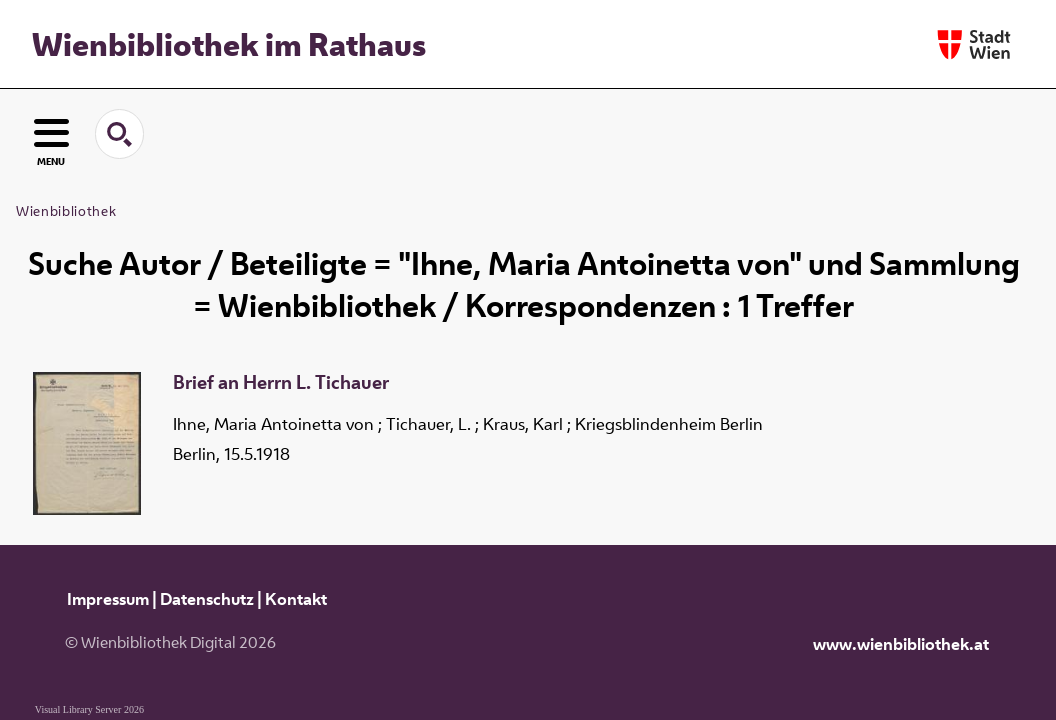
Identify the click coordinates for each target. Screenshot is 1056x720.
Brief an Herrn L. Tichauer (281, 383)
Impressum (108, 599)
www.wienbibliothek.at (901, 644)
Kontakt (296, 599)
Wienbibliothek (66, 211)
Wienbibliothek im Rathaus (229, 44)
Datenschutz (207, 599)
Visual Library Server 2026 (89, 709)
